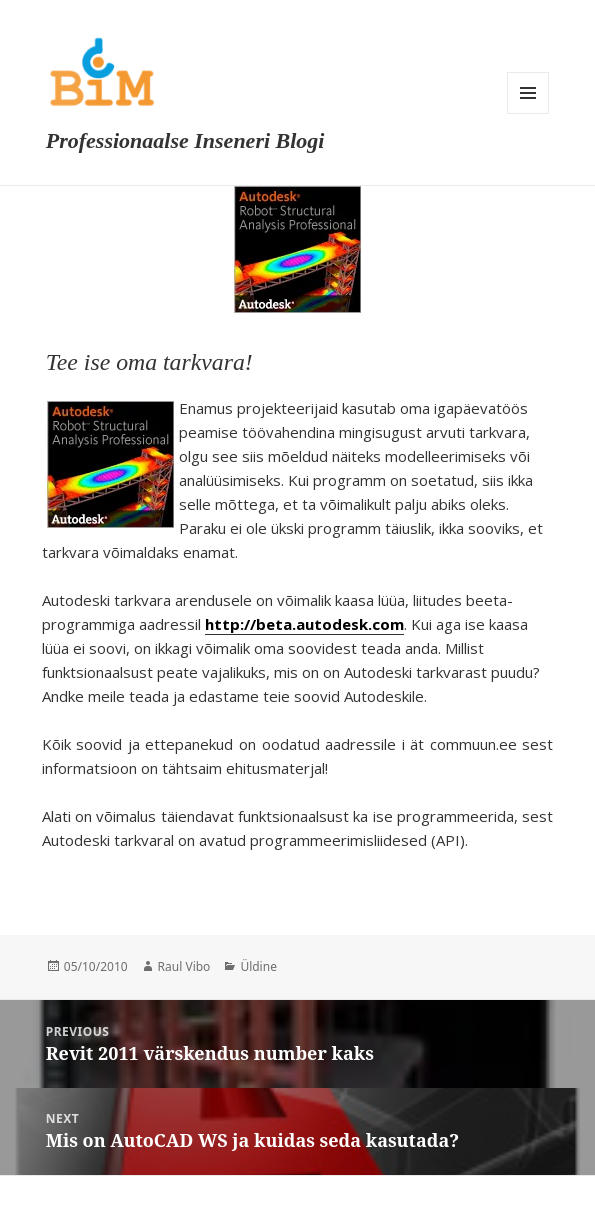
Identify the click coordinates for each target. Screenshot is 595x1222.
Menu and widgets (528, 93)
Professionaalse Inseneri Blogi (185, 140)
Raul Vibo (184, 966)
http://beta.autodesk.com (304, 624)
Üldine (258, 966)
